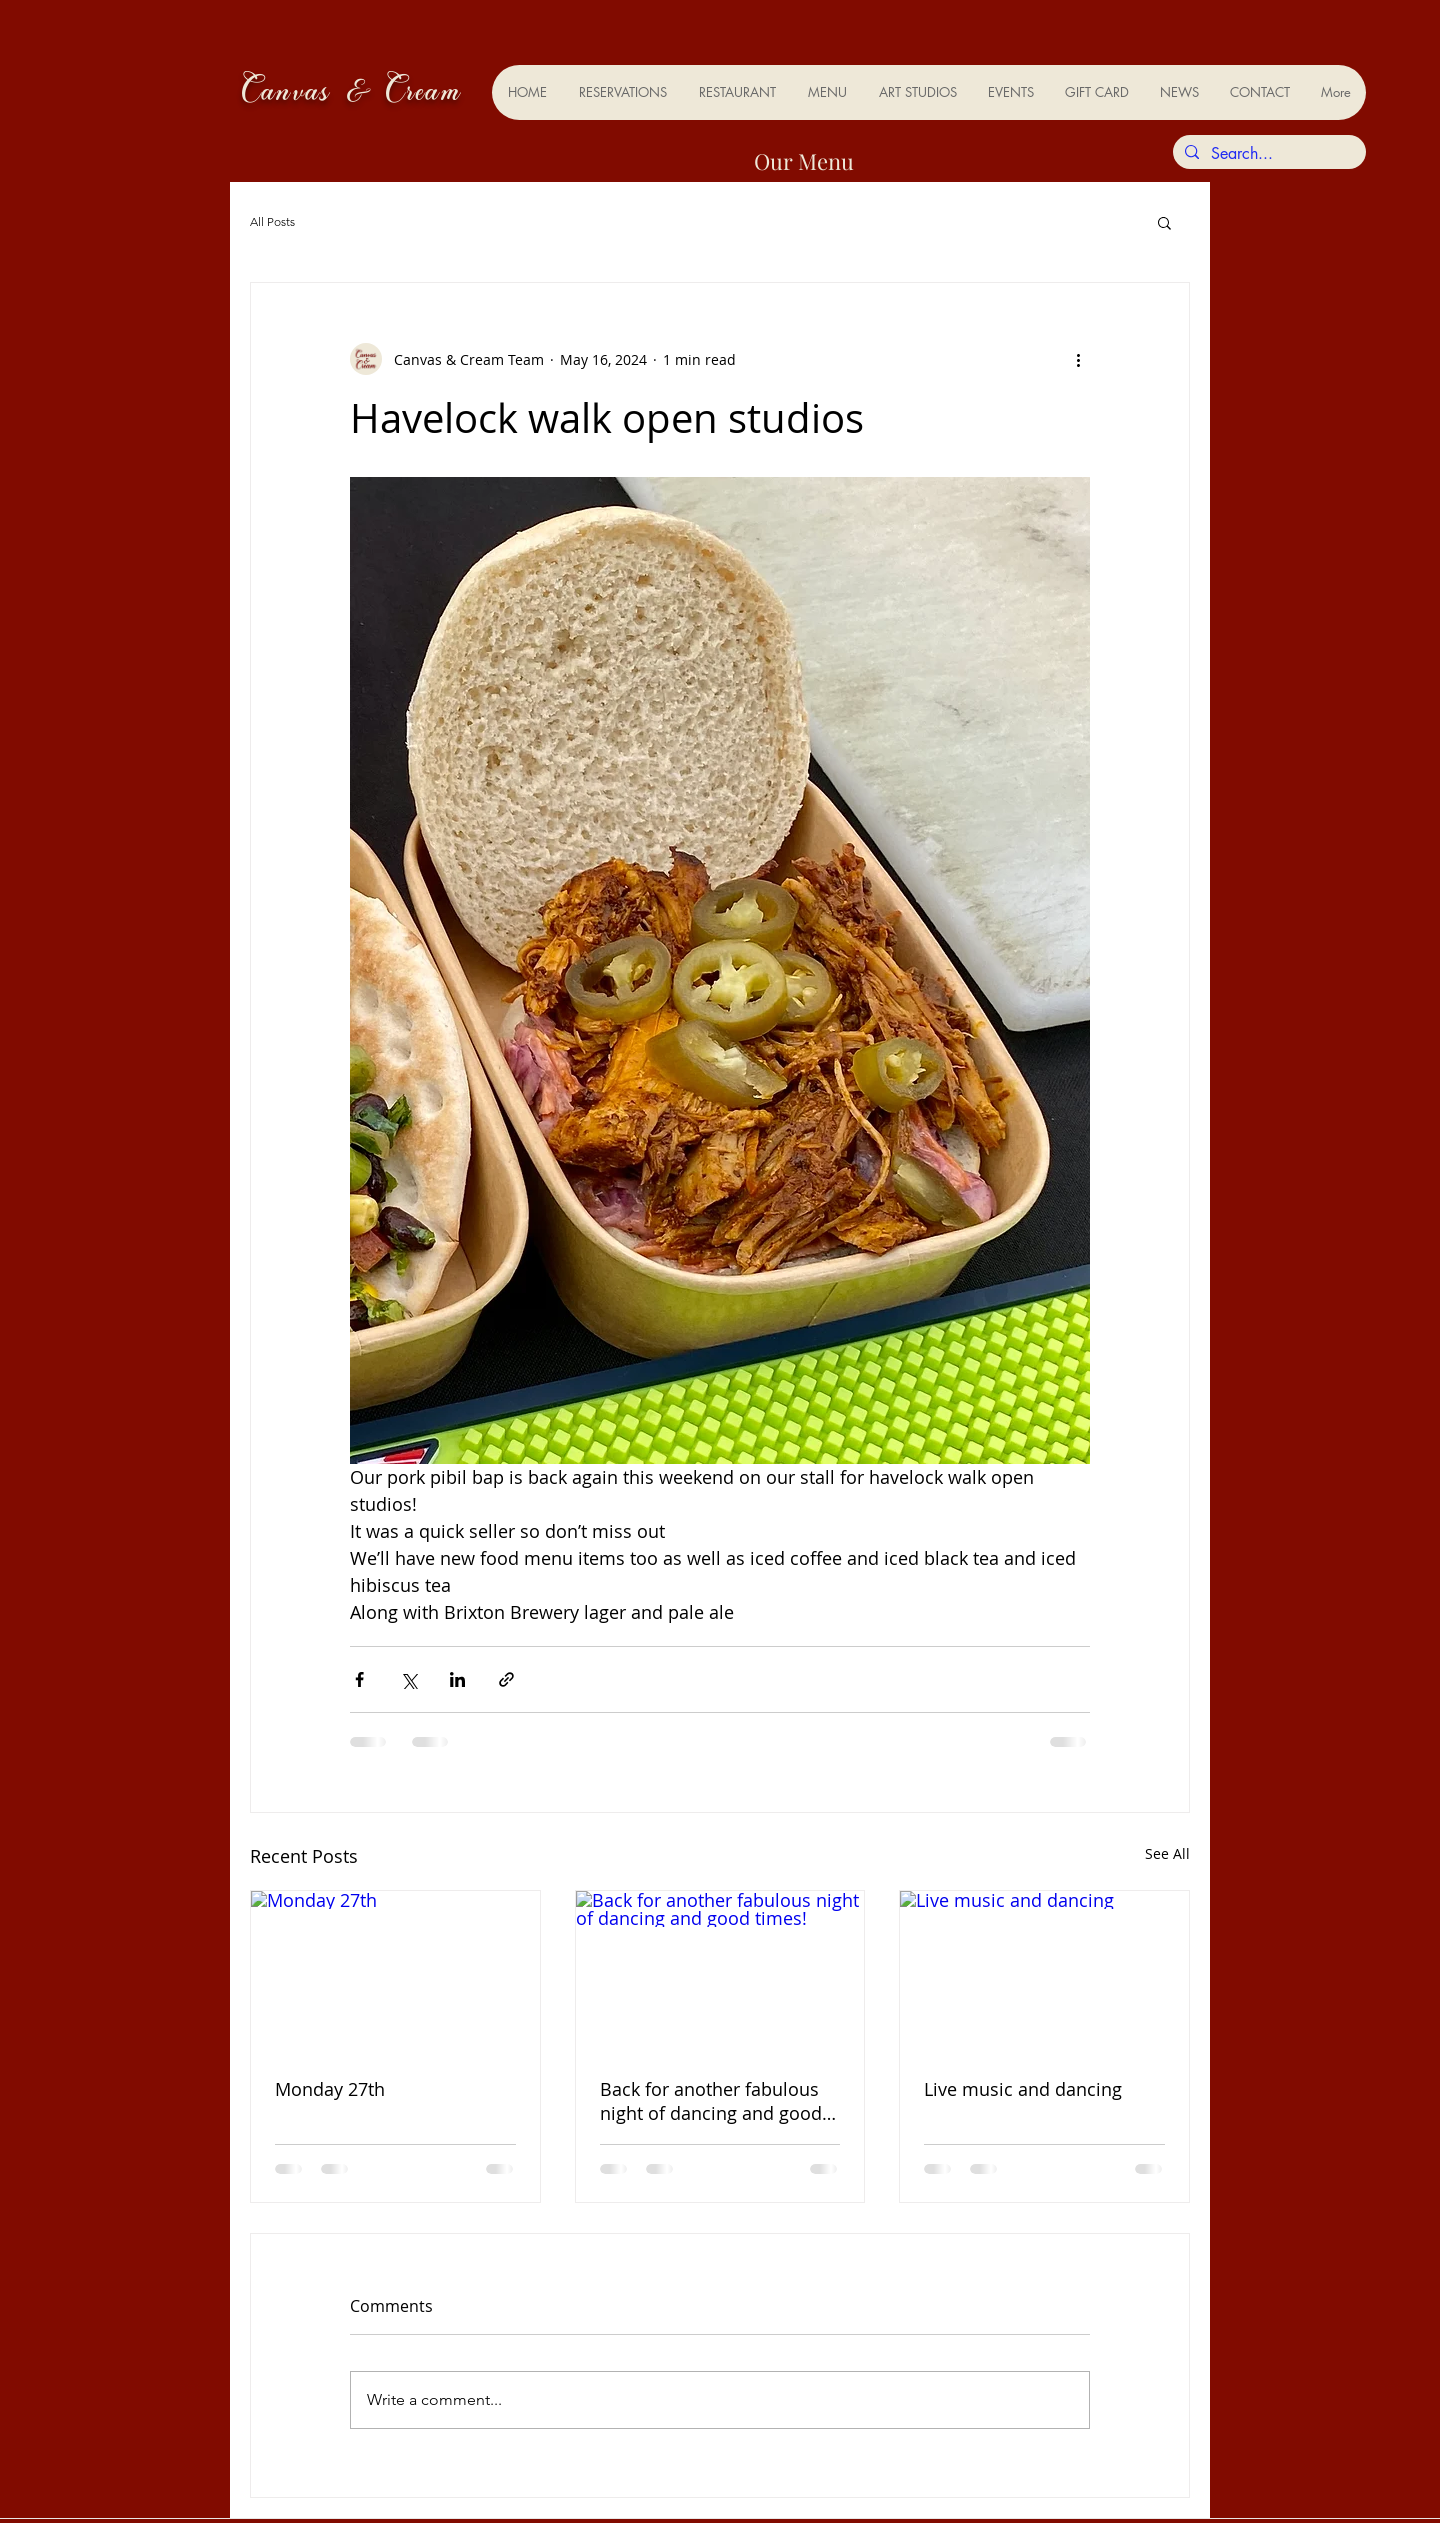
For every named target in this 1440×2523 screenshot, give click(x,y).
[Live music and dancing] (1044, 1972)
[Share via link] (506, 1679)
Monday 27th (330, 2089)
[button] (1164, 222)
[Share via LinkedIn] (457, 1679)
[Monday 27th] (395, 1972)
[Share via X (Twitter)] (408, 1679)
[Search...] (1267, 154)
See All (1167, 1853)
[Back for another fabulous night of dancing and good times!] (720, 1972)
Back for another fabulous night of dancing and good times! (711, 2101)
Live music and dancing (1023, 2089)
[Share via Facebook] (359, 1679)
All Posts (272, 221)
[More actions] (1078, 359)
